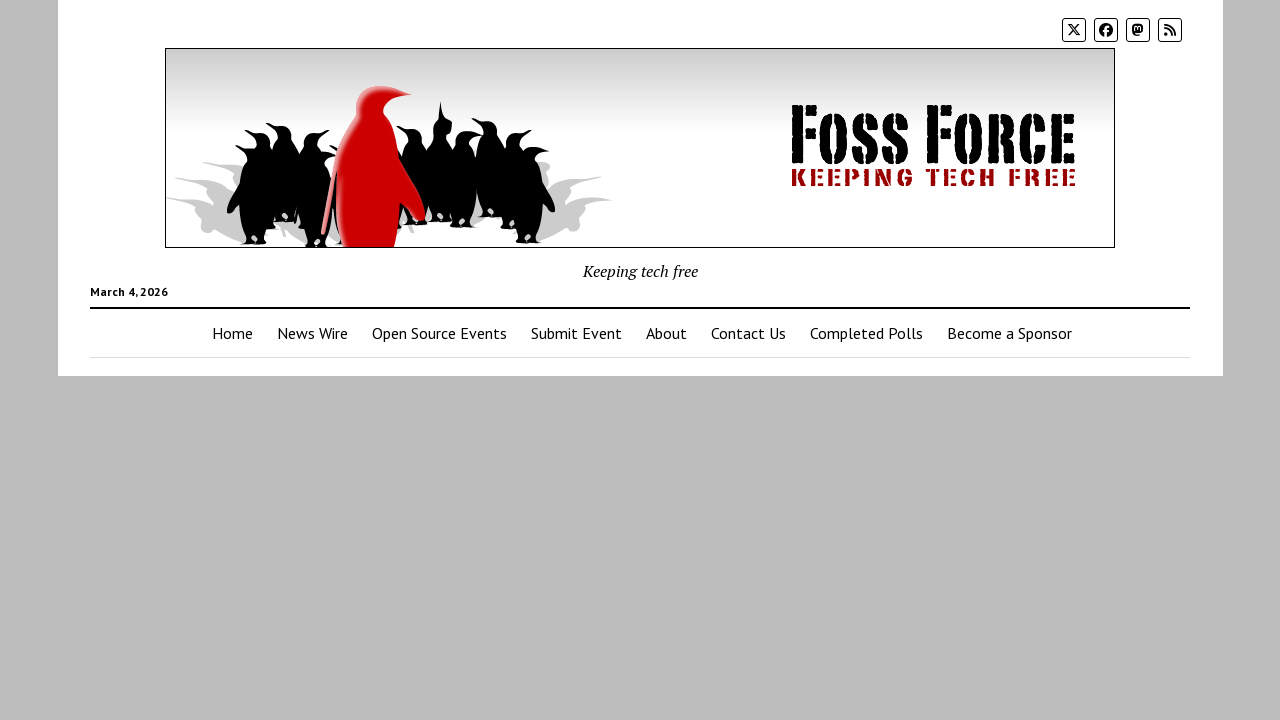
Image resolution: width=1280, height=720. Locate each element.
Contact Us (748, 333)
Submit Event (576, 333)
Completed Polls (866, 333)
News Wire (312, 333)
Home (232, 333)
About (666, 333)
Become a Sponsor (1009, 333)
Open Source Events (439, 333)
